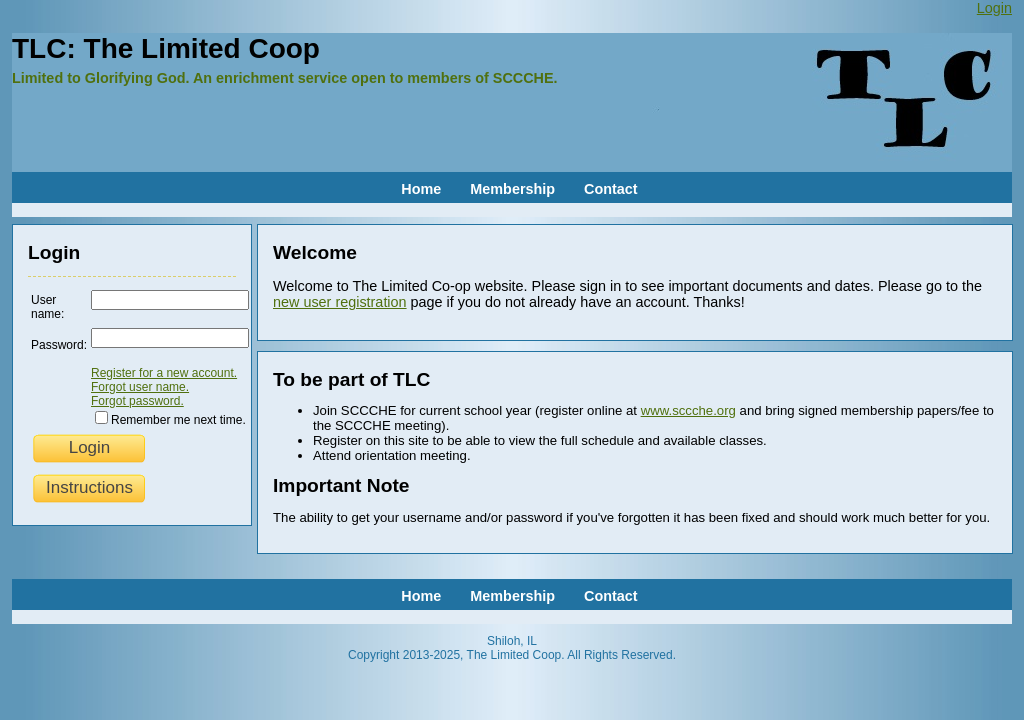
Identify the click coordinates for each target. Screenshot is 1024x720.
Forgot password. (137, 401)
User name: (47, 307)
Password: (59, 345)
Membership (512, 189)
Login (994, 8)
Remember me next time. (178, 420)
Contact (611, 189)
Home (421, 189)
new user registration (340, 302)
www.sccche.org (688, 410)
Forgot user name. (140, 387)
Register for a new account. (164, 373)
